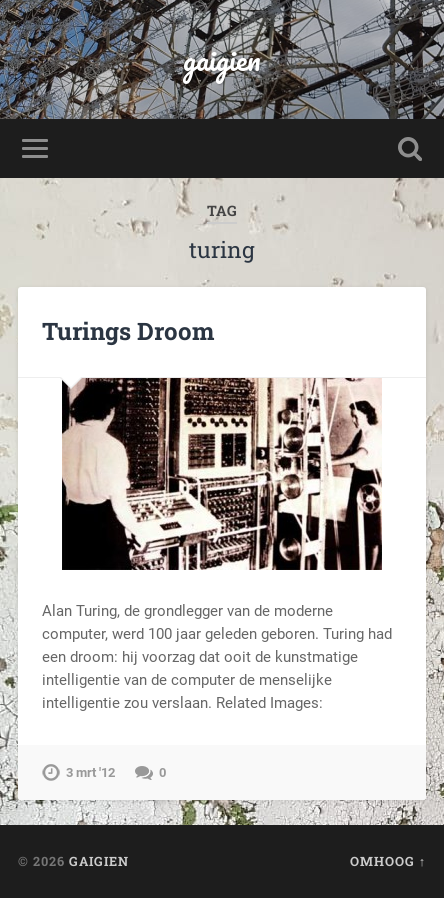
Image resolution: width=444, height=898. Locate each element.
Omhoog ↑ (388, 861)
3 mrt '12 (90, 772)
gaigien (222, 59)
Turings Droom (128, 331)
